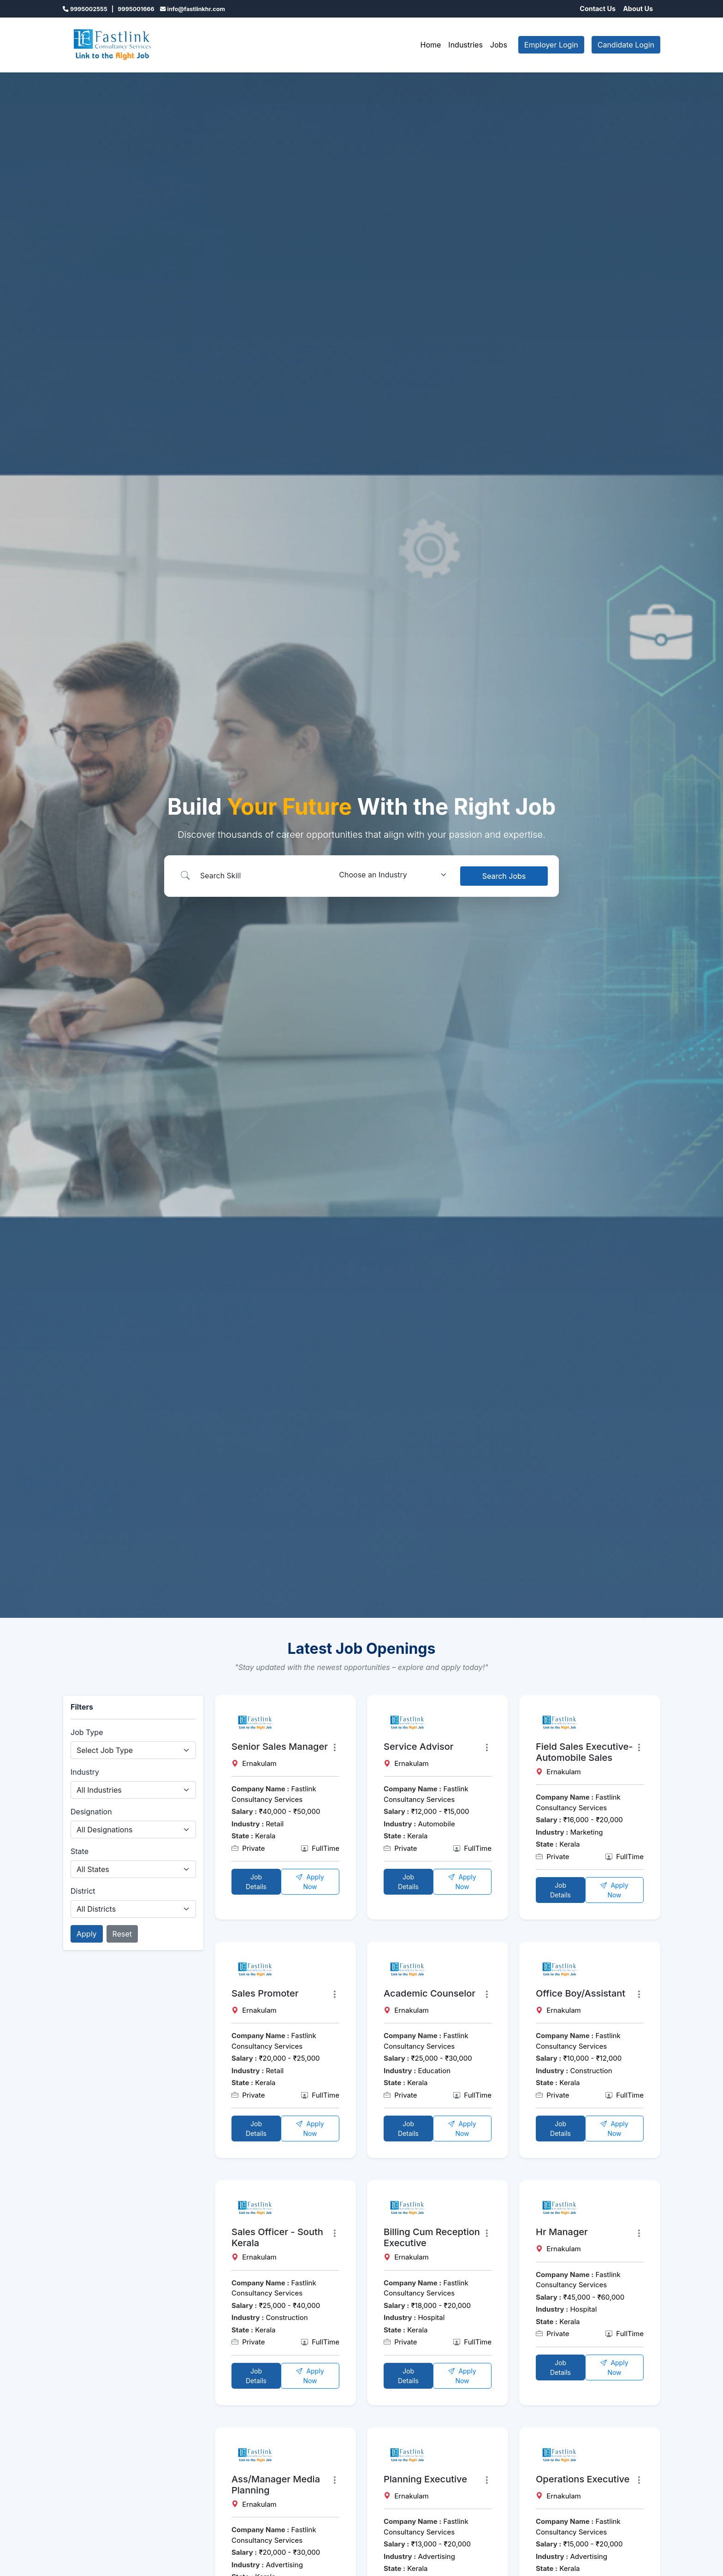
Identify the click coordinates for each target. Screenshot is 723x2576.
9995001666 (136, 9)
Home (431, 44)
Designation (91, 1811)
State (80, 1851)
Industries (465, 44)
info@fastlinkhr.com (196, 9)
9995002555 (88, 9)
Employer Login (551, 44)
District (83, 1891)
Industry (85, 1772)
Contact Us (598, 8)
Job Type (87, 1732)
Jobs (498, 44)
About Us (638, 8)
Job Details (256, 1881)
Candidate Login (626, 44)
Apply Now (310, 1881)
